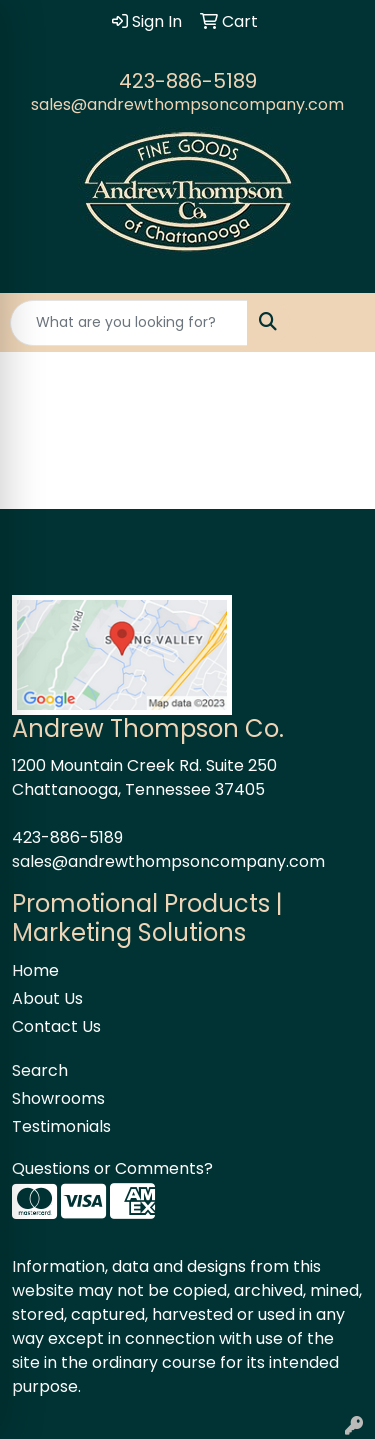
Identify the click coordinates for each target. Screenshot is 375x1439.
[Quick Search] (129, 323)
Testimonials (61, 1126)
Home (35, 970)
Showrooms (58, 1098)
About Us (47, 998)
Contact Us (56, 1026)
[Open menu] (335, 323)
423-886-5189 (188, 81)
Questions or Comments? (112, 1168)
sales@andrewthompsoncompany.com (187, 104)
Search (40, 1070)
